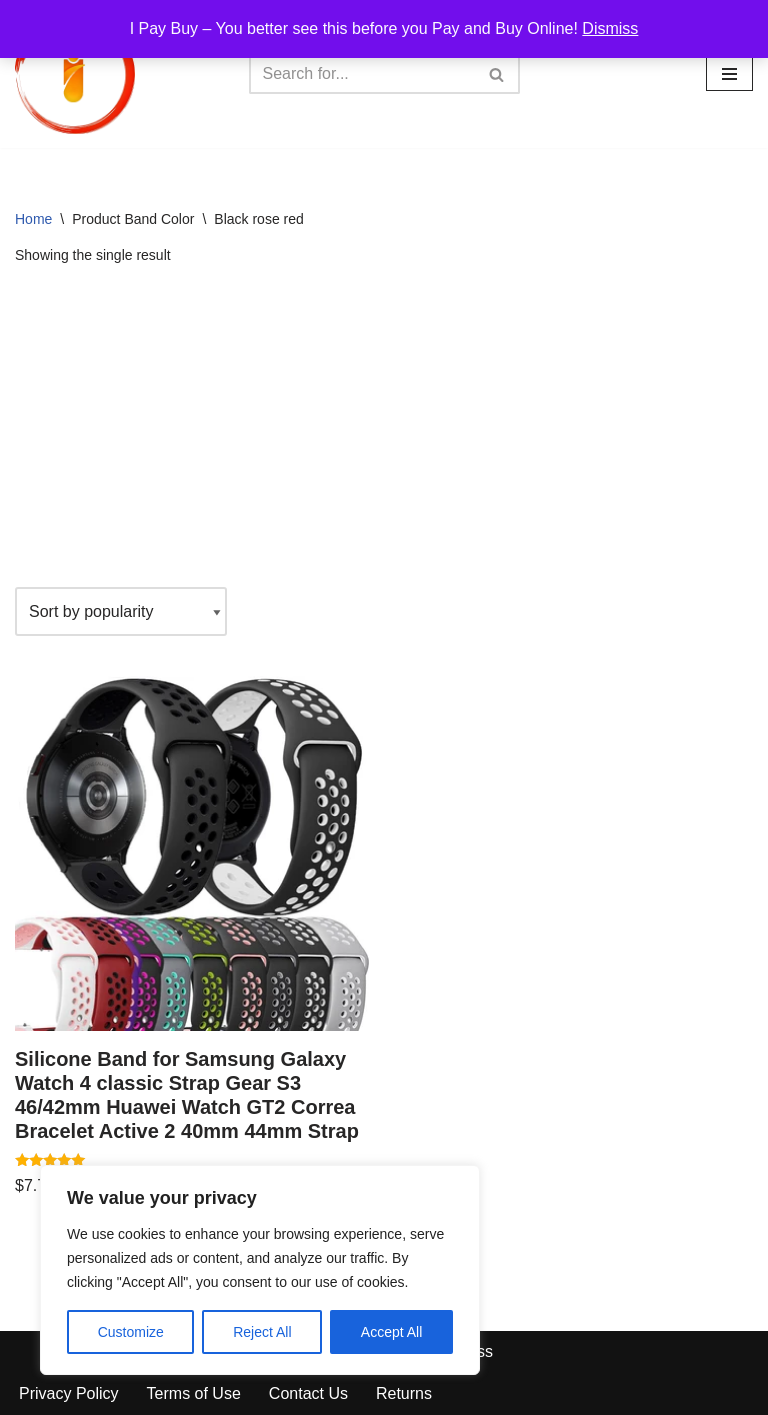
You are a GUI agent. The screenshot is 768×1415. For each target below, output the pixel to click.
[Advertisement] (384, 427)
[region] (260, 1270)
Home (33, 219)
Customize (131, 1332)
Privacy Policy (69, 1393)
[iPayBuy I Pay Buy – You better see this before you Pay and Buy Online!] (75, 74)
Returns (404, 1393)
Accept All (391, 1332)
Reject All (262, 1332)
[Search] (362, 74)
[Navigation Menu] (729, 74)
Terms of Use (194, 1393)
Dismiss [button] (610, 28)
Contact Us (308, 1393)
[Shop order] (121, 612)
